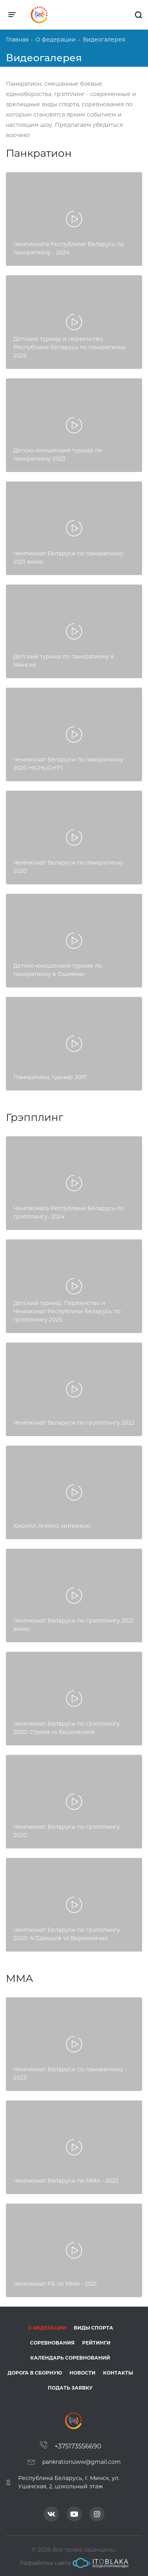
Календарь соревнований (70, 2358)
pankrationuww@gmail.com (81, 2461)
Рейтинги (96, 2343)
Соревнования (52, 2343)
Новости (82, 2373)
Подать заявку (70, 2388)
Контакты (118, 2373)
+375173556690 (77, 2446)
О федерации (47, 2328)
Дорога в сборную (34, 2373)
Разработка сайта (74, 2563)
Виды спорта (93, 2328)
